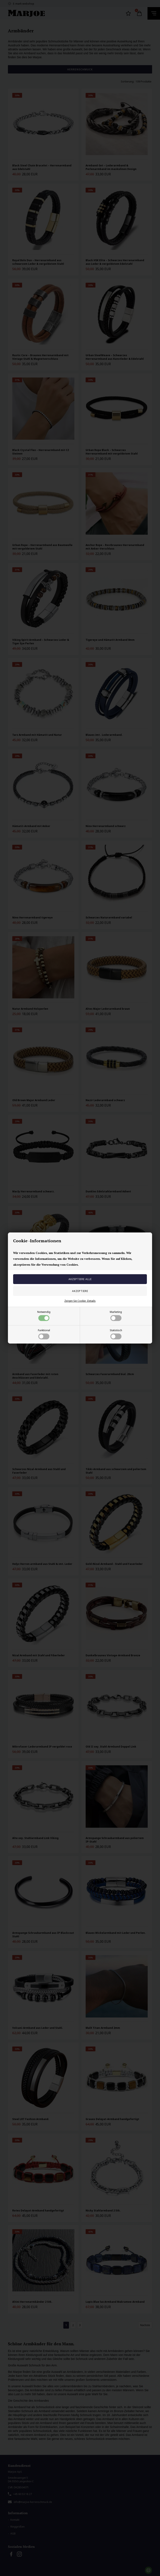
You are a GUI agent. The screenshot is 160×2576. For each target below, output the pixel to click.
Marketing (116, 1315)
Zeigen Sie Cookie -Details (80, 1301)
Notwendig (43, 1315)
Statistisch (116, 1334)
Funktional (44, 1334)
